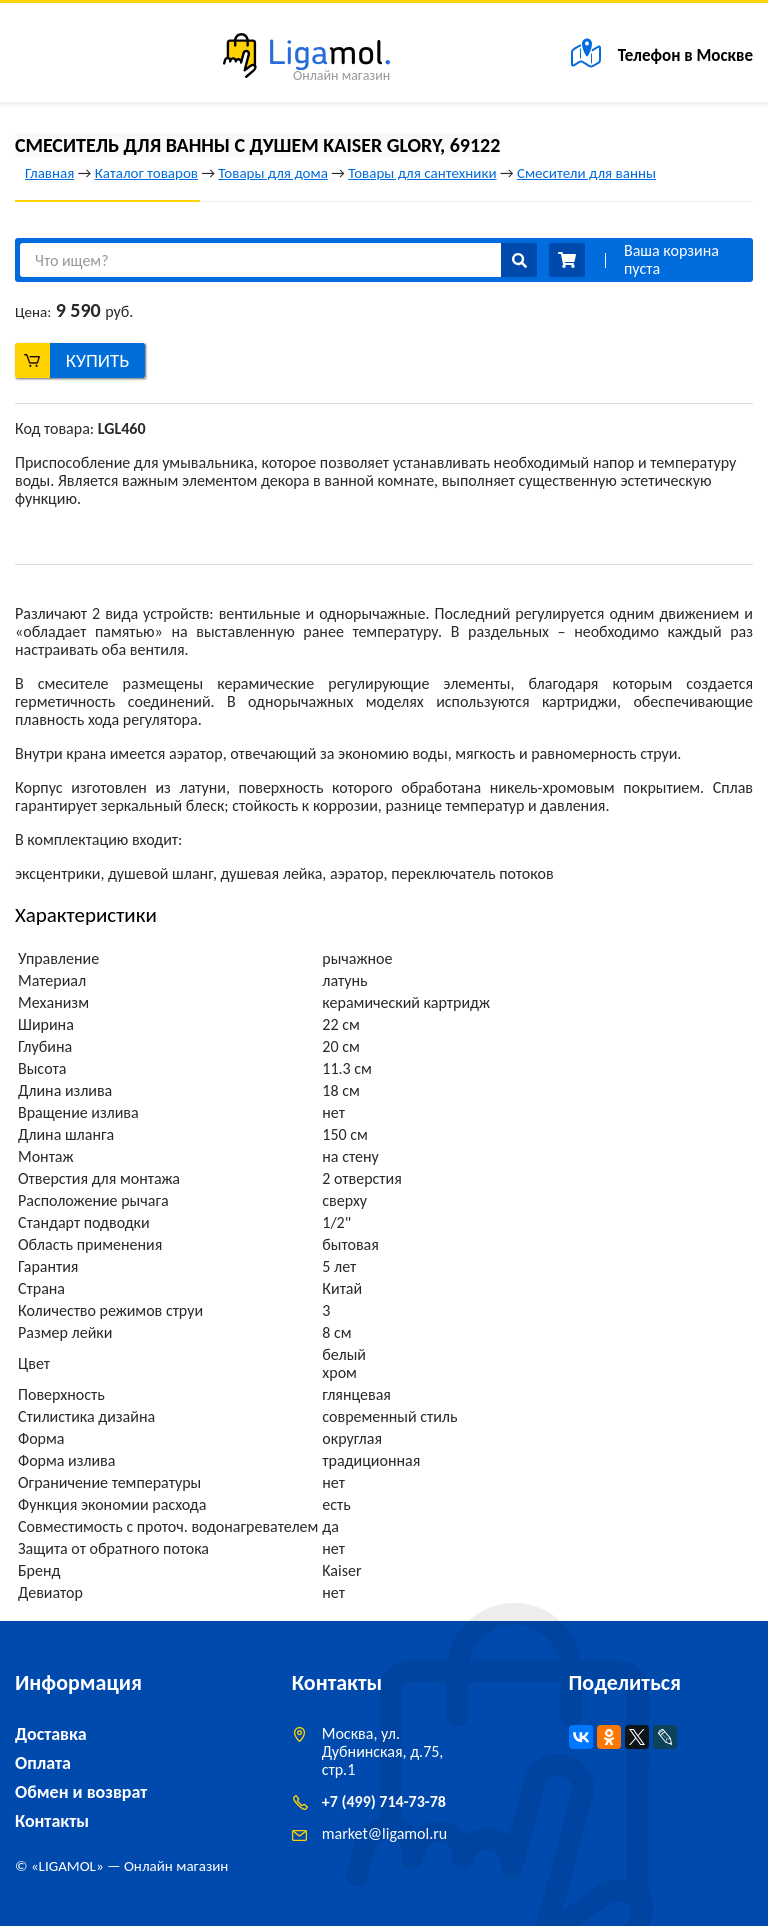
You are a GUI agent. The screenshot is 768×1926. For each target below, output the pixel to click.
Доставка (51, 1734)
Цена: (33, 312)
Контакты (52, 1821)
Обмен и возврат (81, 1792)
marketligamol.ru (384, 1833)
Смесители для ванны (586, 173)
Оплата (43, 1763)
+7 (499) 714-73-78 (384, 1801)
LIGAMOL (67, 1866)
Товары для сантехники (422, 173)
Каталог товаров (146, 173)
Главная (49, 173)
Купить (98, 360)
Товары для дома (272, 173)
